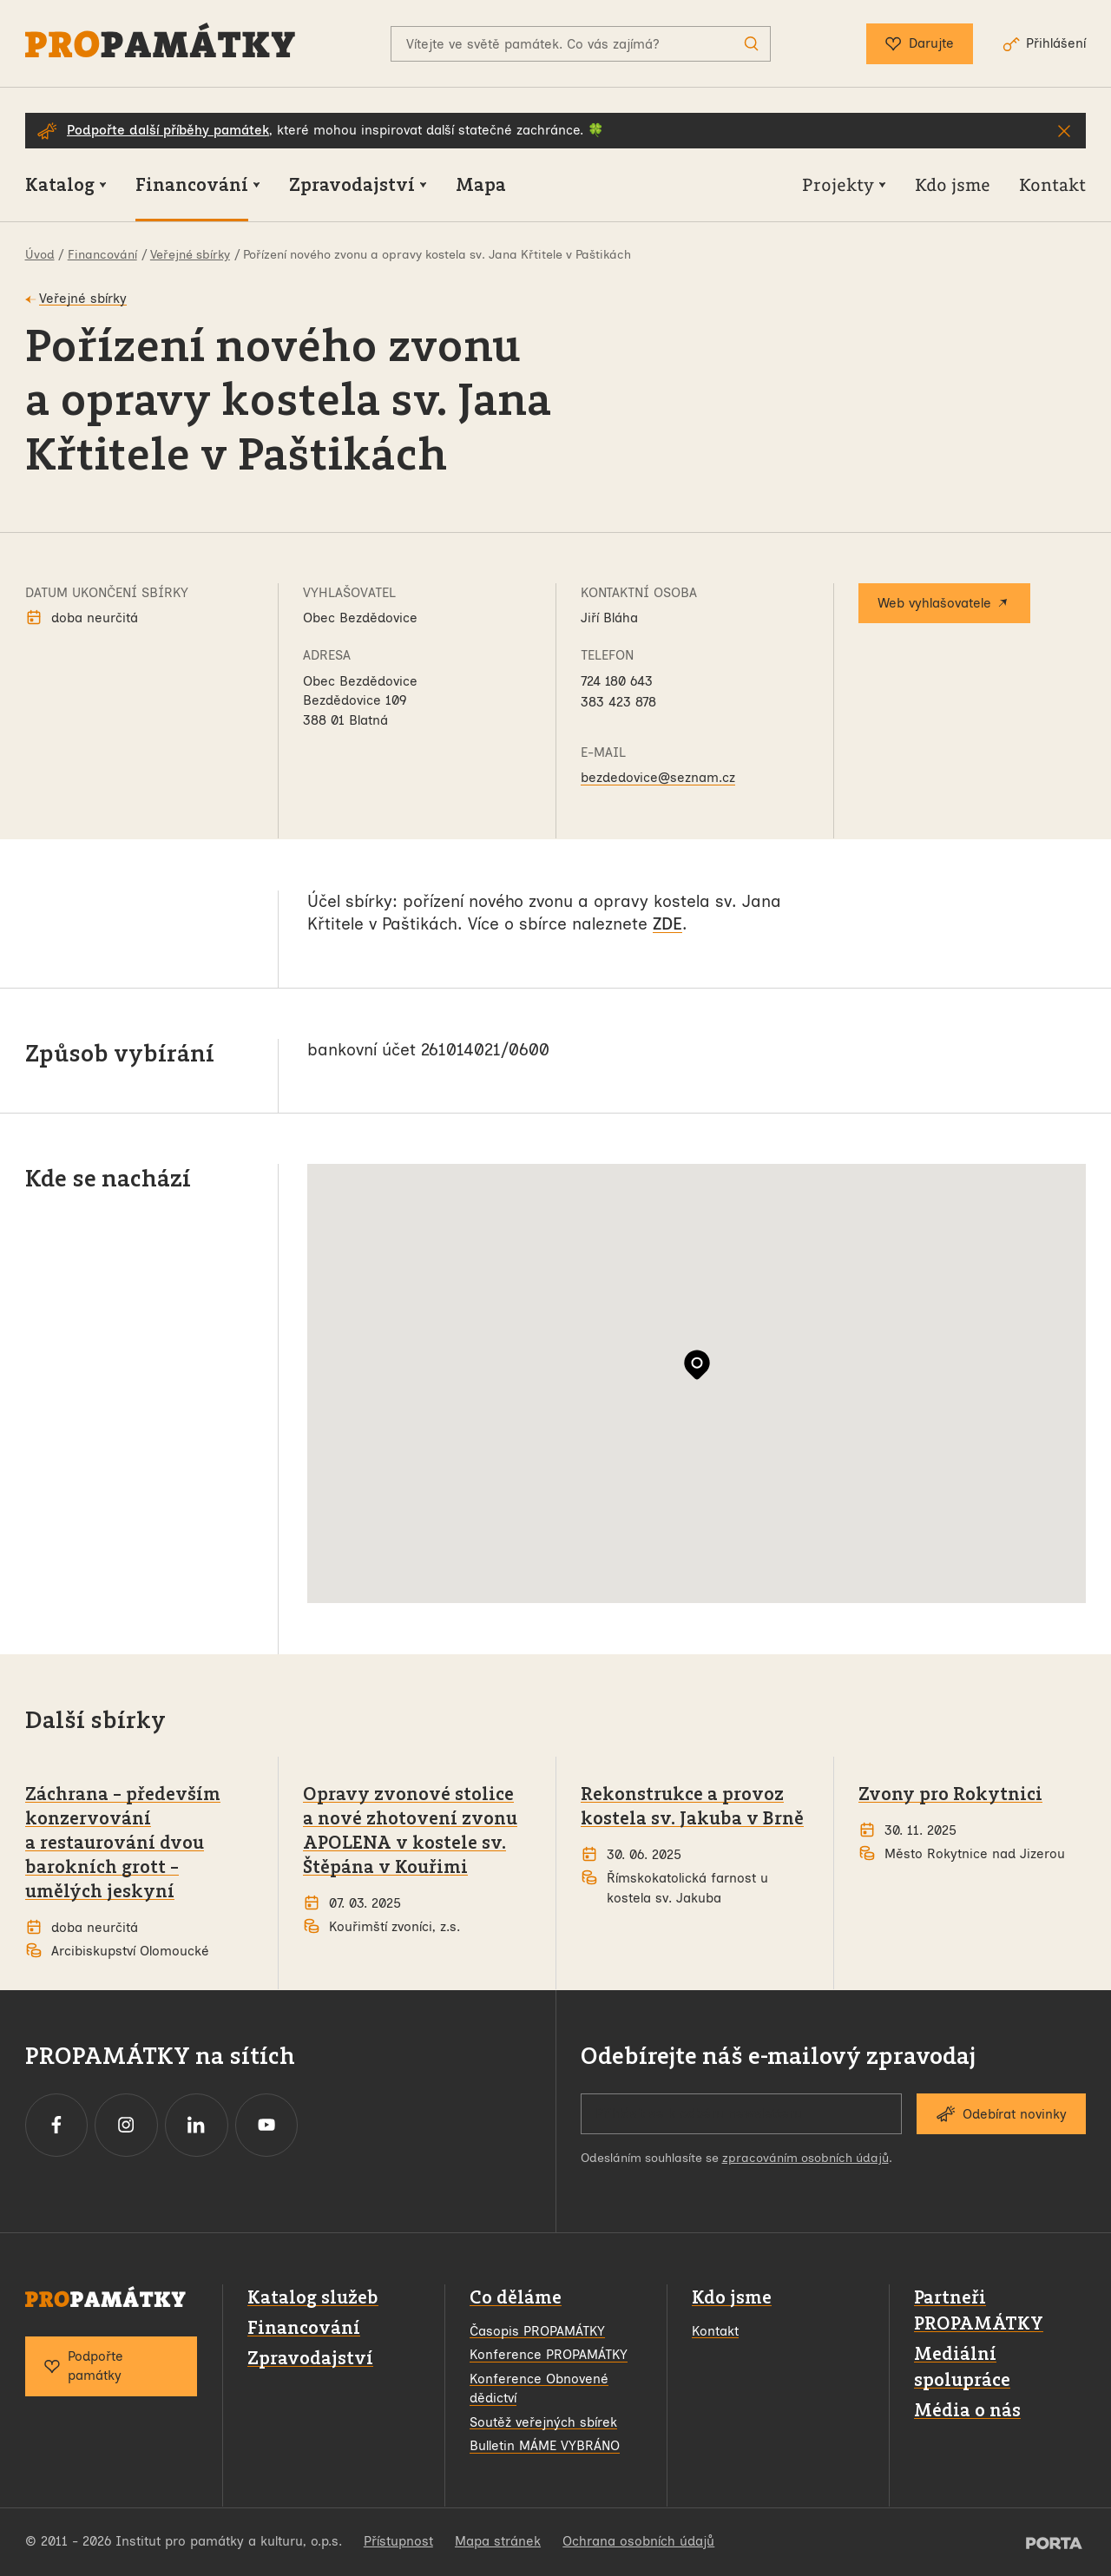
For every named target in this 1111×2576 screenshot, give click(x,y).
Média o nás (967, 2410)
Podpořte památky (83, 2366)
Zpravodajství (310, 2358)
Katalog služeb (312, 2297)
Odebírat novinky (1001, 2114)
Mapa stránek (498, 2541)
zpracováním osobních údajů (805, 2158)
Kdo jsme (732, 2297)
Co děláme (516, 2297)
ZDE (667, 924)
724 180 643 (617, 681)
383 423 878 (618, 702)
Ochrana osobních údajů (638, 2541)
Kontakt (715, 2331)
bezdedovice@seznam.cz (658, 777)
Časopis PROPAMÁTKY (537, 2331)
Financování (303, 2327)
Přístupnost (398, 2541)
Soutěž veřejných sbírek (543, 2422)
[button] (697, 1364)
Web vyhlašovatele (944, 603)
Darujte (919, 44)
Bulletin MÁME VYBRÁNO (545, 2446)
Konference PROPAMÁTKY (549, 2354)
